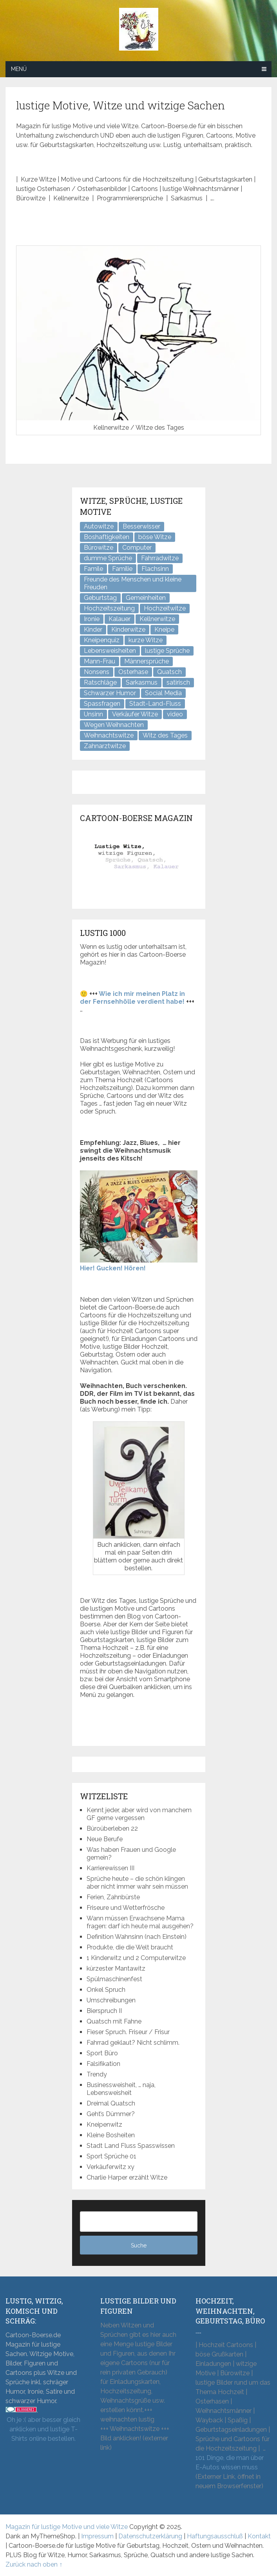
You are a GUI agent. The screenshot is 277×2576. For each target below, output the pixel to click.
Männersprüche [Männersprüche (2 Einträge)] (146, 661)
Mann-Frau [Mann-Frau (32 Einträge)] (99, 661)
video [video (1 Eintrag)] (175, 714)
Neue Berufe (105, 1839)
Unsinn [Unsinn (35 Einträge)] (93, 714)
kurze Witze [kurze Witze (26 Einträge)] (146, 640)
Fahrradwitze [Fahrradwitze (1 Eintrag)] (160, 558)
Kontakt (259, 2536)
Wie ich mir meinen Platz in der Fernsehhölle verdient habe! (132, 997)
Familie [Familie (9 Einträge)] (122, 568)
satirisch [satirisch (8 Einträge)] (178, 682)
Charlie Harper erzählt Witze (127, 2177)
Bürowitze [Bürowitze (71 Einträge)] (98, 547)
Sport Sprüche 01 (111, 2156)
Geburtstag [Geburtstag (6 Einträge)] (100, 597)
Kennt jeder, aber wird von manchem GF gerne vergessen (139, 1814)
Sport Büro (102, 2053)
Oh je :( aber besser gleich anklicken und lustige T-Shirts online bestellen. (43, 2429)
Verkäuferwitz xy (110, 2167)
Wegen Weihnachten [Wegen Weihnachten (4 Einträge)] (114, 724)
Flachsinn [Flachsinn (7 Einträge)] (155, 568)
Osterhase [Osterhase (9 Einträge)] (133, 672)
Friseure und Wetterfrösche (126, 1907)
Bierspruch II (104, 2011)
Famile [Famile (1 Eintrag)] (93, 568)
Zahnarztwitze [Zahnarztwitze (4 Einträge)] (105, 746)
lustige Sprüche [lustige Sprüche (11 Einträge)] (167, 650)
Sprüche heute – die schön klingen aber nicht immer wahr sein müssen (137, 1882)
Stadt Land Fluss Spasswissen (131, 2145)
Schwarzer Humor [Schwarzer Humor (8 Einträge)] (110, 693)
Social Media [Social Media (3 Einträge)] (163, 693)
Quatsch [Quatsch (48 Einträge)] (169, 672)
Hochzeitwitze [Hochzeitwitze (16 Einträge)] (165, 608)
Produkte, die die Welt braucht (130, 1947)
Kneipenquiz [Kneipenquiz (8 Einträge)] (101, 640)
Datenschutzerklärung (150, 2536)
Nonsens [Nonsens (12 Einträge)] (96, 672)
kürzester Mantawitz (116, 1968)
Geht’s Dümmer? (111, 2114)
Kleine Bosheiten (111, 2135)
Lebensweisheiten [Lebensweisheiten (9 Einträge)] (110, 650)
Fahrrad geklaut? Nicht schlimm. (133, 2042)
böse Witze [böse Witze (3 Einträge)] (154, 537)
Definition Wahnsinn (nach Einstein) (136, 1936)
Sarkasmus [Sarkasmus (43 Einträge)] (142, 682)
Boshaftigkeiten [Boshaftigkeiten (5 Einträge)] (106, 537)
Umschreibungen (111, 2000)
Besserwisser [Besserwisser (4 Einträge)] (141, 526)
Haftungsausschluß (215, 2536)
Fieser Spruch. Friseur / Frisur (128, 2032)
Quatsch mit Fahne (114, 2021)
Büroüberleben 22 (112, 1828)
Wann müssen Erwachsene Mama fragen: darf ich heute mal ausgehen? (140, 1922)
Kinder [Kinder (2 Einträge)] (93, 629)
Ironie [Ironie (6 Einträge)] (92, 619)
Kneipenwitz (104, 2124)
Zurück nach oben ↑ (33, 2564)
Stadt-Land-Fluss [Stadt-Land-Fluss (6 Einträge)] (155, 703)
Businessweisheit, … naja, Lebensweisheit (121, 2088)
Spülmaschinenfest (114, 1979)
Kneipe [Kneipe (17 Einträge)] (164, 629)
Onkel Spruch (106, 1989)
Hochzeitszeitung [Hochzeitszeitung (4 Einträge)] (109, 608)
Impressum (97, 2536)
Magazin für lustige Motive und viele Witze (66, 2527)
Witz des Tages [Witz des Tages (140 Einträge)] (165, 735)
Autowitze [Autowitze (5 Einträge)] (99, 526)
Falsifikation (103, 2063)
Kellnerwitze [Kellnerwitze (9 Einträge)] (157, 619)
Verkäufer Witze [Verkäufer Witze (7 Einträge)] (135, 714)
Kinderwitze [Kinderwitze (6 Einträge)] (128, 629)
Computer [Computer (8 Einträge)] (137, 547)
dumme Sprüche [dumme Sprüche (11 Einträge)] (108, 558)
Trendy (97, 2074)
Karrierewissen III (110, 1868)
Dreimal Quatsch (111, 2103)
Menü (19, 69)
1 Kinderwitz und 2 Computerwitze (136, 1958)
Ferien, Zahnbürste (113, 1897)
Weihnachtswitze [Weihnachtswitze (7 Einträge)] (109, 735)
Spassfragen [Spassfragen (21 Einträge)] (102, 703)
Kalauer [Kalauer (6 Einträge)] (119, 619)
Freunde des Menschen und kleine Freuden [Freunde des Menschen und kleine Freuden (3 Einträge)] (132, 583)
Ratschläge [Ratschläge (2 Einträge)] (100, 682)
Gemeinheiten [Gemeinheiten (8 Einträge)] (146, 597)
